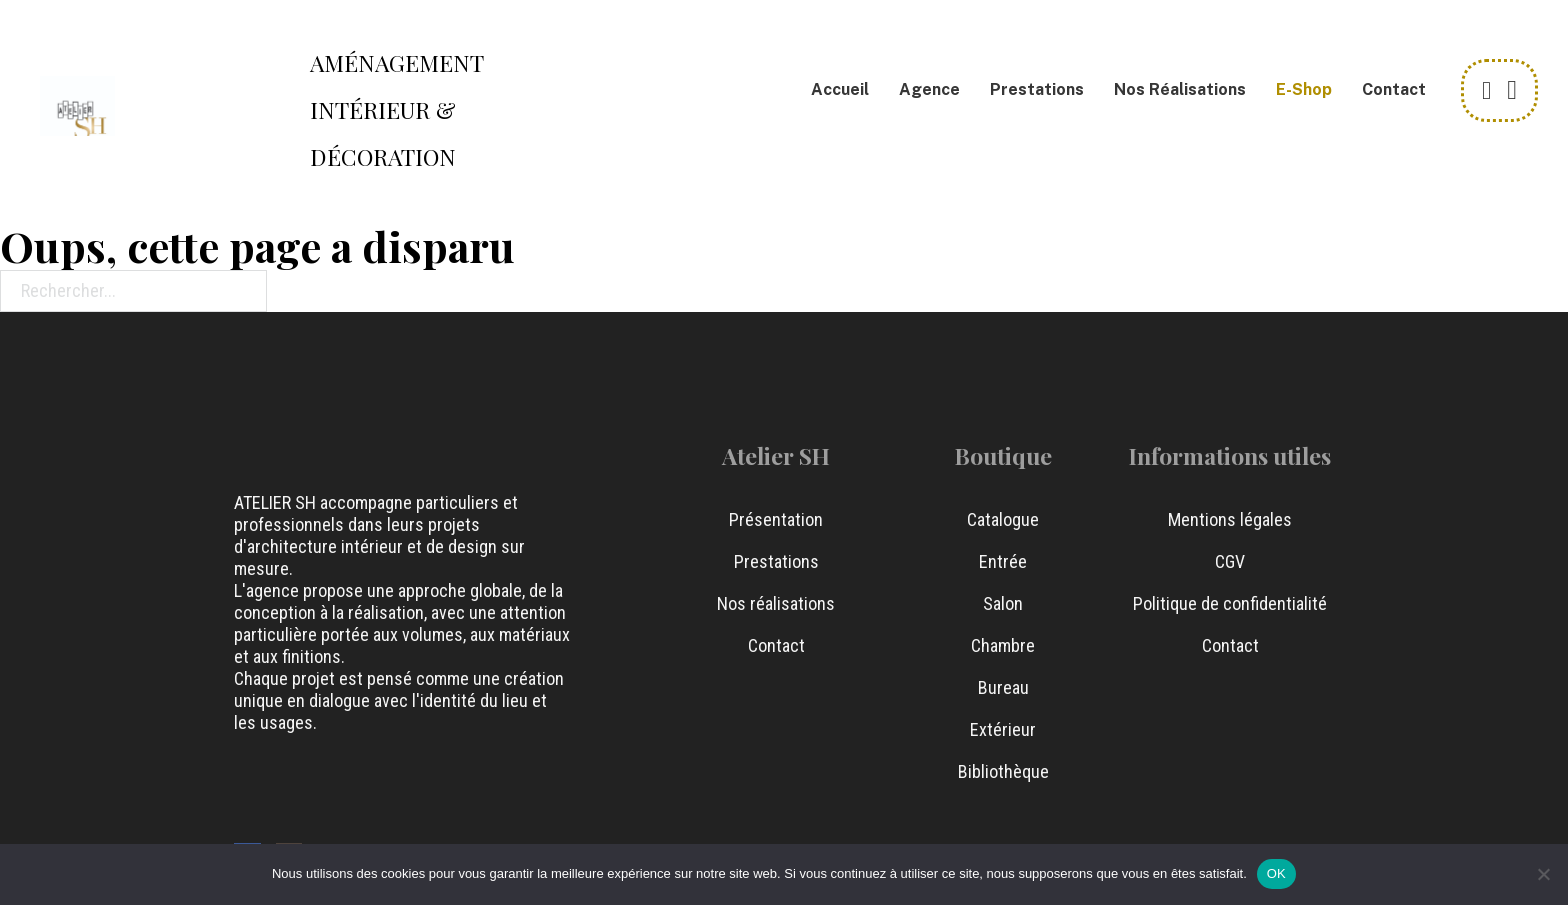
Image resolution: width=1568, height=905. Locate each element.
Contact (1394, 89)
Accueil (840, 89)
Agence (929, 89)
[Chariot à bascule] (1512, 90)
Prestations (1037, 89)
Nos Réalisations (1180, 89)
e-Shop (1304, 89)
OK (1276, 873)
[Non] (1543, 874)
